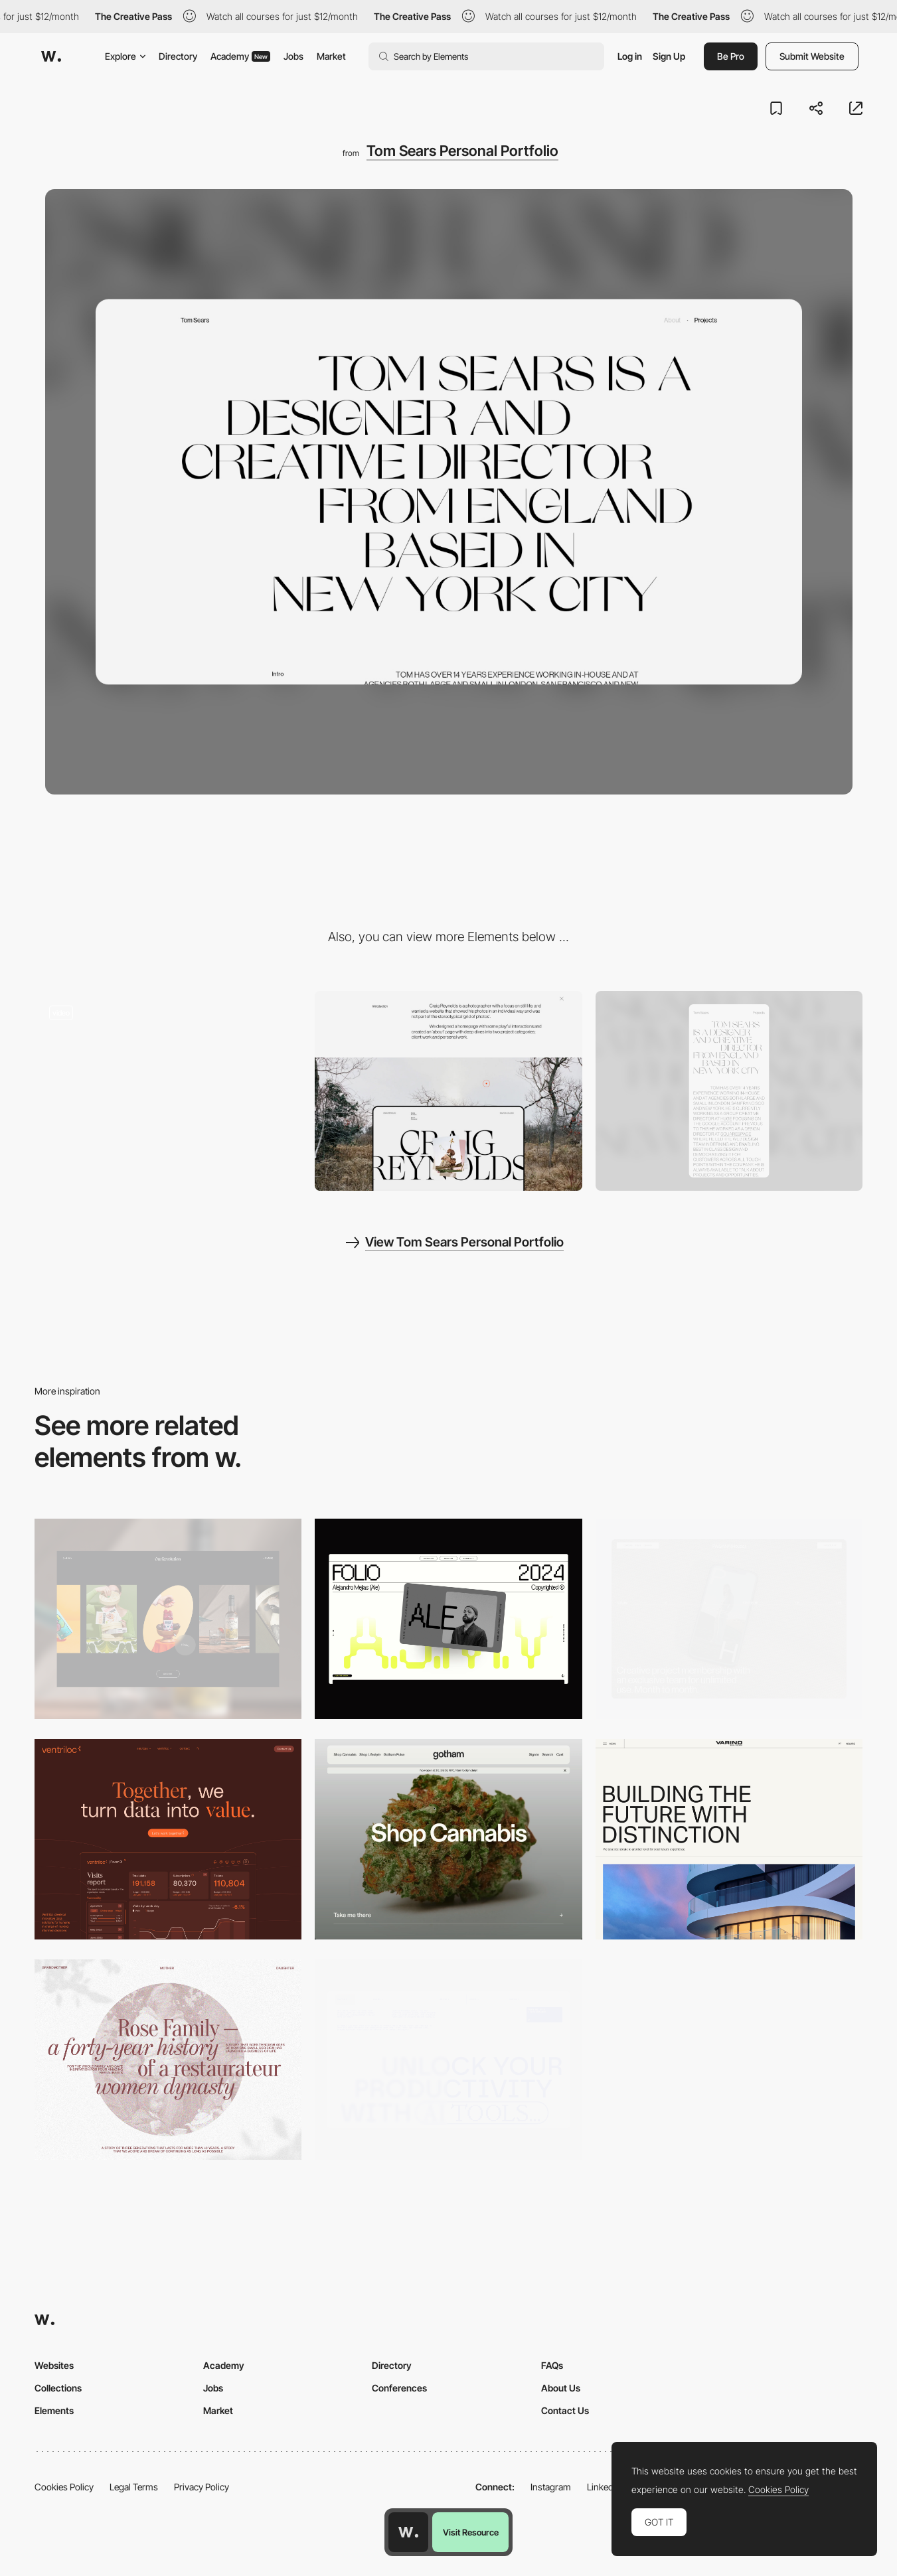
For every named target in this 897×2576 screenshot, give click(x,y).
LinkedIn (604, 2486)
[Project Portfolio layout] (448, 1091)
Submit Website (812, 56)
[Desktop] (168, 1619)
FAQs (552, 2365)
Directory (178, 56)
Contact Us (565, 2410)
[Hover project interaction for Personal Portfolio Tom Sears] (168, 1091)
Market (331, 56)
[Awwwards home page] (408, 2532)
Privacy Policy (201, 2486)
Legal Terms (134, 2486)
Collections (58, 2387)
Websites (54, 2365)
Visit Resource (471, 2532)
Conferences (399, 2387)
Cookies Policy (64, 2486)
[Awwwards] (51, 56)
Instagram (550, 2486)
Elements (54, 2410)
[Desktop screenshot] (168, 2059)
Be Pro (730, 56)
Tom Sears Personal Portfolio (462, 150)
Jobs (293, 56)
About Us (560, 2387)
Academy (240, 56)
